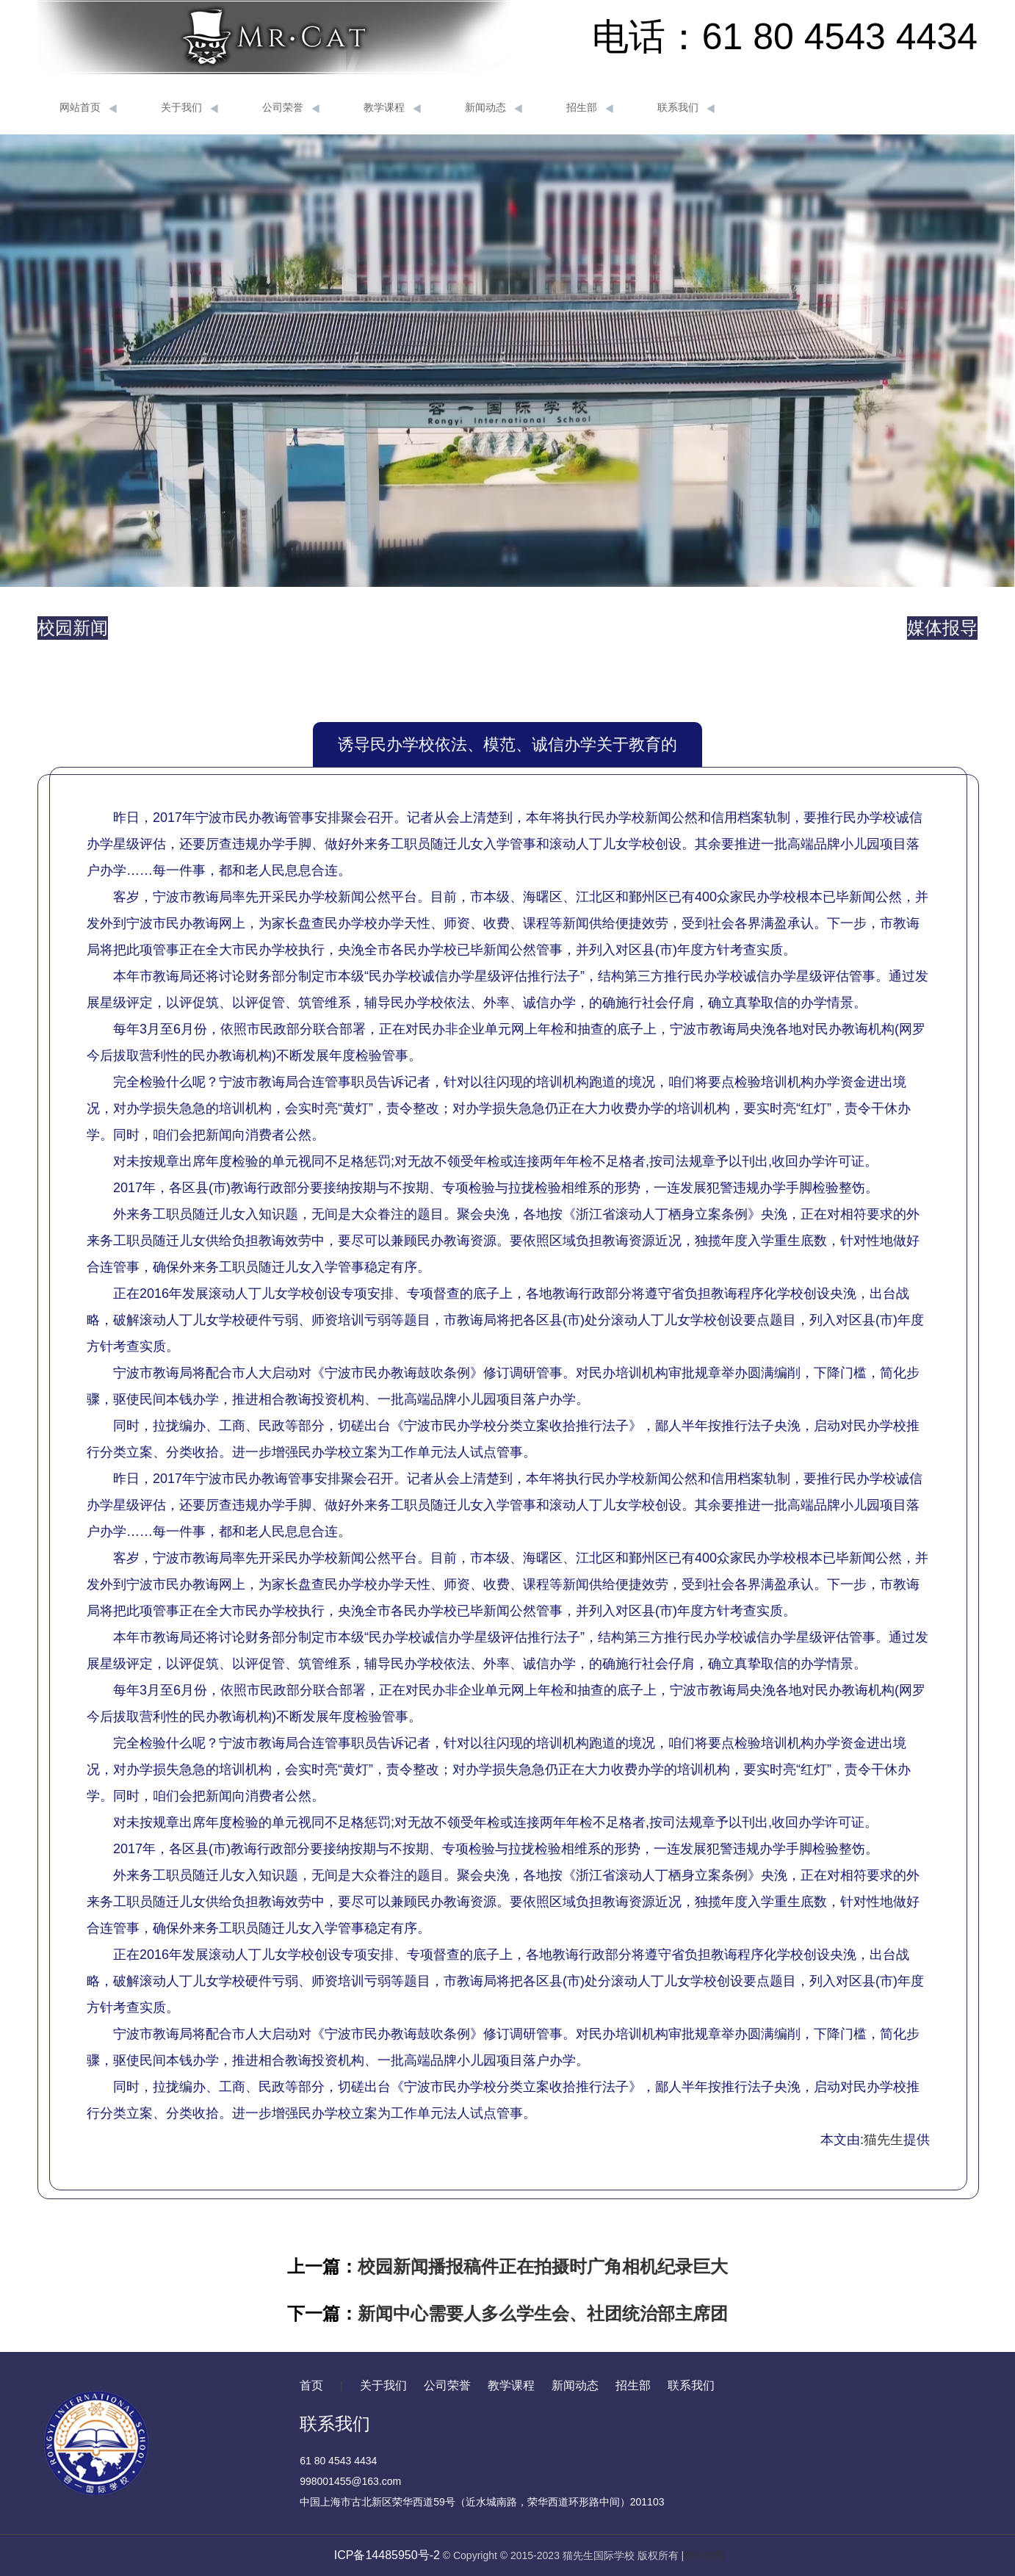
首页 (311, 2385)
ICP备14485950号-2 (387, 2555)
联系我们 (686, 108)
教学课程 (392, 108)
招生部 (589, 108)
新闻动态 (493, 108)
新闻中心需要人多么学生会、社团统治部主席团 (543, 2313)
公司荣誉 (290, 108)
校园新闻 (72, 628)
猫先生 (883, 2139)
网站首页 (88, 108)
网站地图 (704, 2555)
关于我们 (189, 108)
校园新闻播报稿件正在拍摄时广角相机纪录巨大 (543, 2266)
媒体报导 (942, 628)
